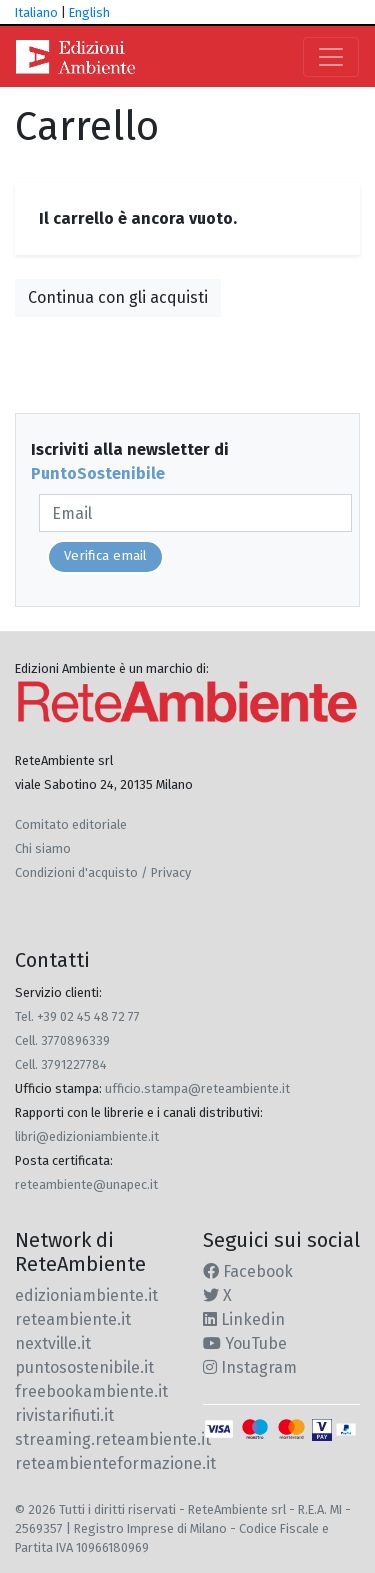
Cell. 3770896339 (62, 1040)
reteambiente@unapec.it (86, 1184)
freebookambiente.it (91, 1391)
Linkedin (244, 1319)
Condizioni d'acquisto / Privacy (103, 872)
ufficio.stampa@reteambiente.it (197, 1088)
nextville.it (53, 1343)
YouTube (245, 1343)
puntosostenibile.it (84, 1367)
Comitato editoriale (71, 824)
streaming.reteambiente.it (113, 1439)
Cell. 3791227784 (61, 1064)
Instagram (250, 1367)
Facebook (248, 1271)
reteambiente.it (73, 1319)
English (89, 12)
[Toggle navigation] (331, 57)
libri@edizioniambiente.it (87, 1136)
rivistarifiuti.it (64, 1415)
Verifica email (105, 556)
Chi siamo (43, 848)
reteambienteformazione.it (115, 1463)
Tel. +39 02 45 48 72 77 (77, 1016)
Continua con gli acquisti (118, 297)
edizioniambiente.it (86, 1295)
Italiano (36, 12)
